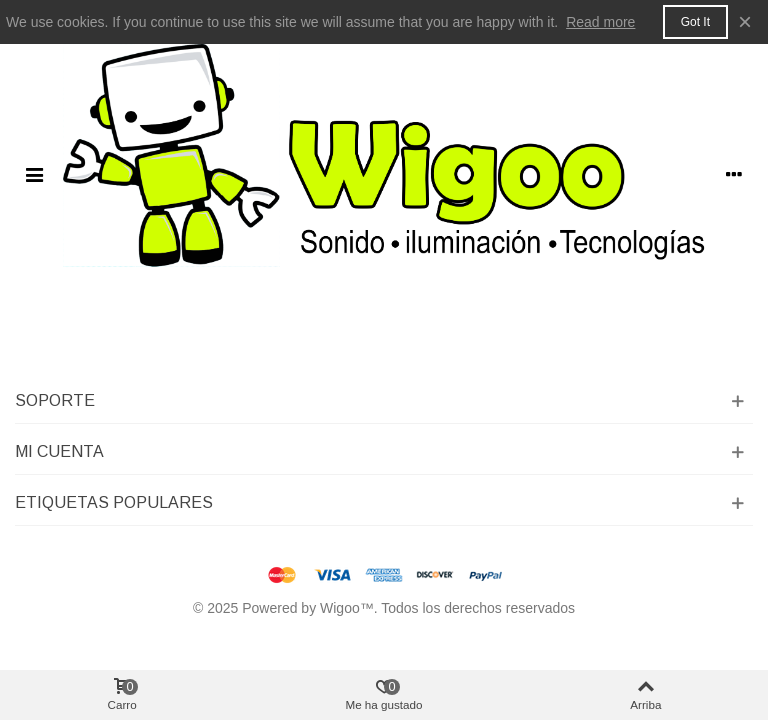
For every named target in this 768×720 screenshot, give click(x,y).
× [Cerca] (745, 21)
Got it (695, 22)
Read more (600, 22)
